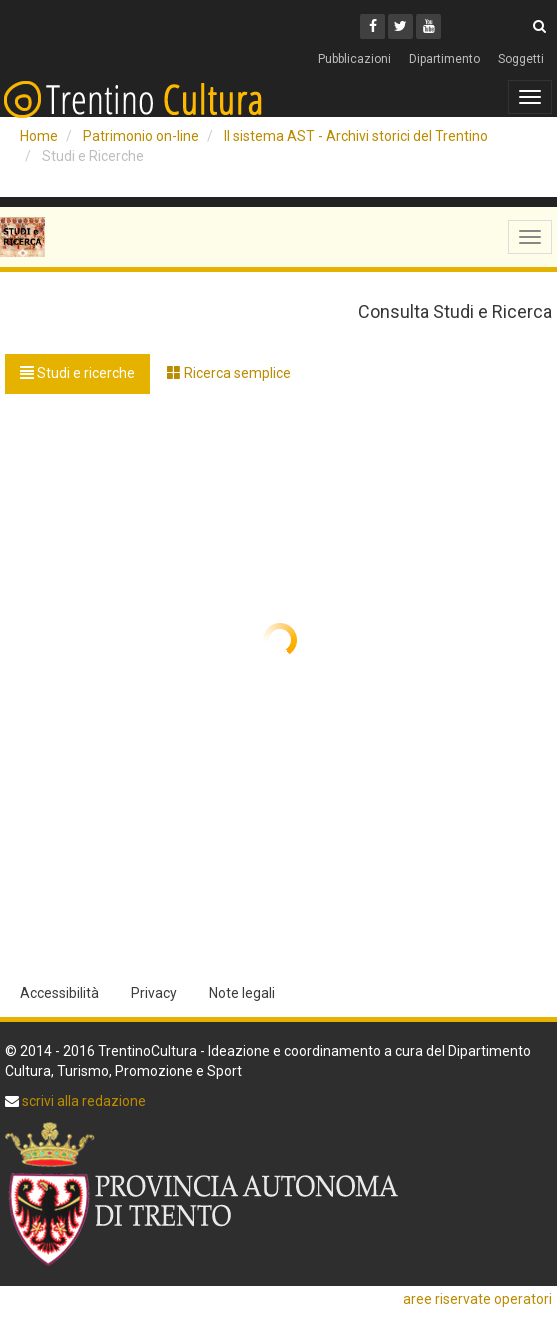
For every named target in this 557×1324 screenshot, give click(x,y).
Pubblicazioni (354, 59)
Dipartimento (444, 59)
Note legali (242, 993)
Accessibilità (59, 993)
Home (39, 136)
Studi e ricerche (77, 373)
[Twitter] (400, 26)
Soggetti (521, 59)
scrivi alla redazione (82, 1101)
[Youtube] (428, 26)
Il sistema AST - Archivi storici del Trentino (356, 136)
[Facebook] (372, 26)
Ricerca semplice (229, 373)
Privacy (154, 993)
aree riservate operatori (477, 1299)
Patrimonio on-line (141, 136)
